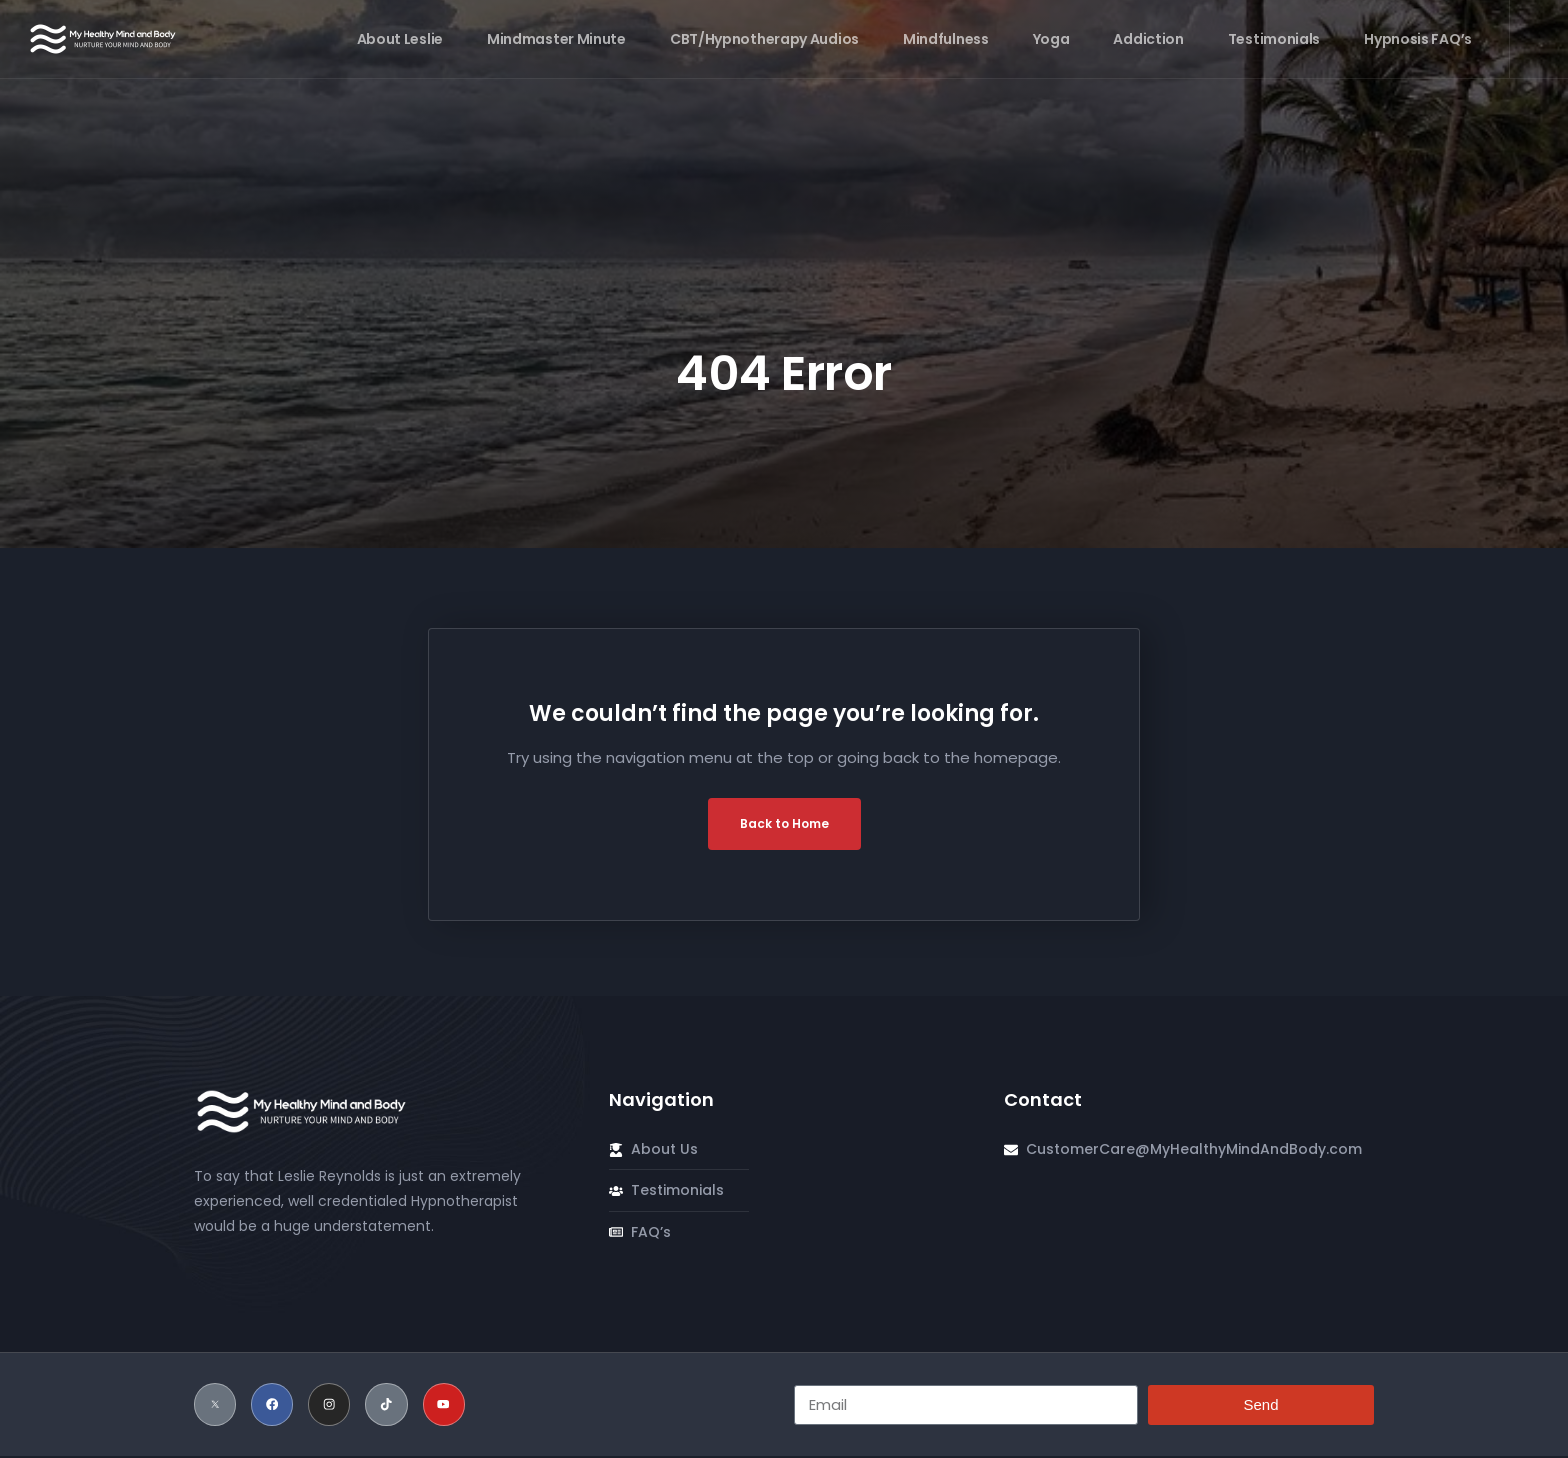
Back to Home (784, 823)
